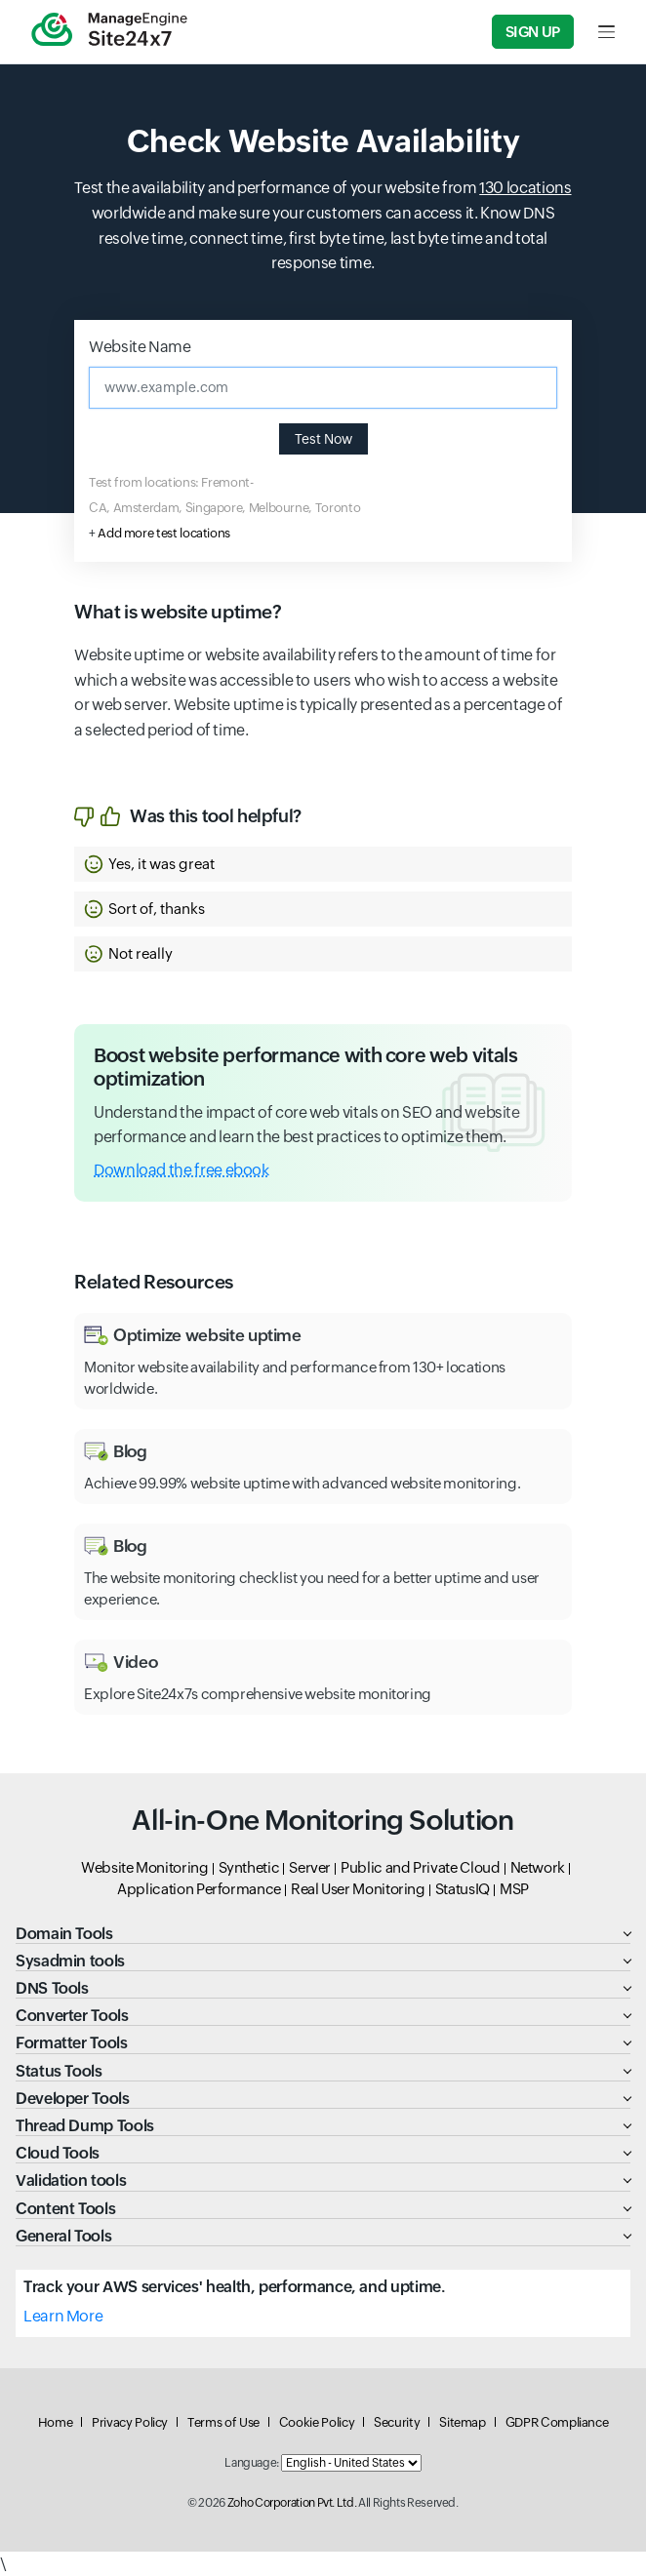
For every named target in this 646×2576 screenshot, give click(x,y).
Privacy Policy (130, 2422)
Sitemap (462, 2422)
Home (55, 2422)
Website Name (140, 346)
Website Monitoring (145, 1867)
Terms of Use (223, 2422)
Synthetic (249, 1867)
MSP (514, 1889)
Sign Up (532, 31)
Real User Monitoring (358, 1889)
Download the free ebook (181, 1170)
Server (310, 1867)
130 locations (525, 187)
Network (537, 1867)
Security (397, 2422)
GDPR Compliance (557, 2422)
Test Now (323, 439)
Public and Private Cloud (420, 1867)
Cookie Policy (316, 2422)
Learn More (62, 2316)
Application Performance (199, 1889)
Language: (251, 2463)
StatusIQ (462, 1889)
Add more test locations (164, 533)
